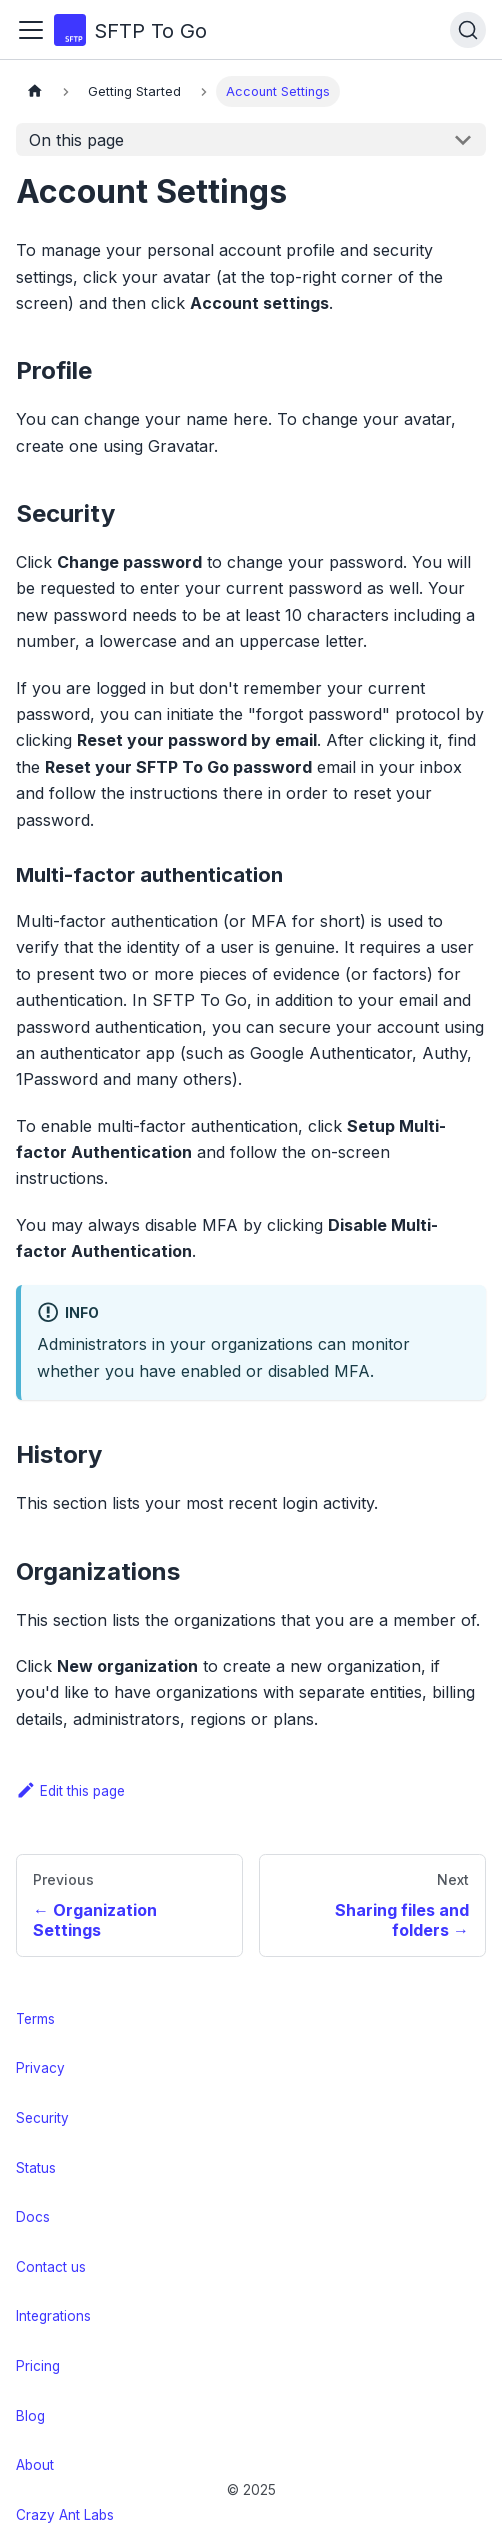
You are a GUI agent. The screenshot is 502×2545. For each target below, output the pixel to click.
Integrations (53, 2316)
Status (36, 2168)
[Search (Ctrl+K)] (468, 30)
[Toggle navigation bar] (31, 30)
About (35, 2465)
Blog (30, 2416)
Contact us (51, 2267)
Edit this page (70, 1791)
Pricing (38, 2366)
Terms (35, 2019)
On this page (76, 140)
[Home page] (35, 91)
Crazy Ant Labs (65, 2515)
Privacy (40, 2068)
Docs (33, 2217)
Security (42, 2118)
